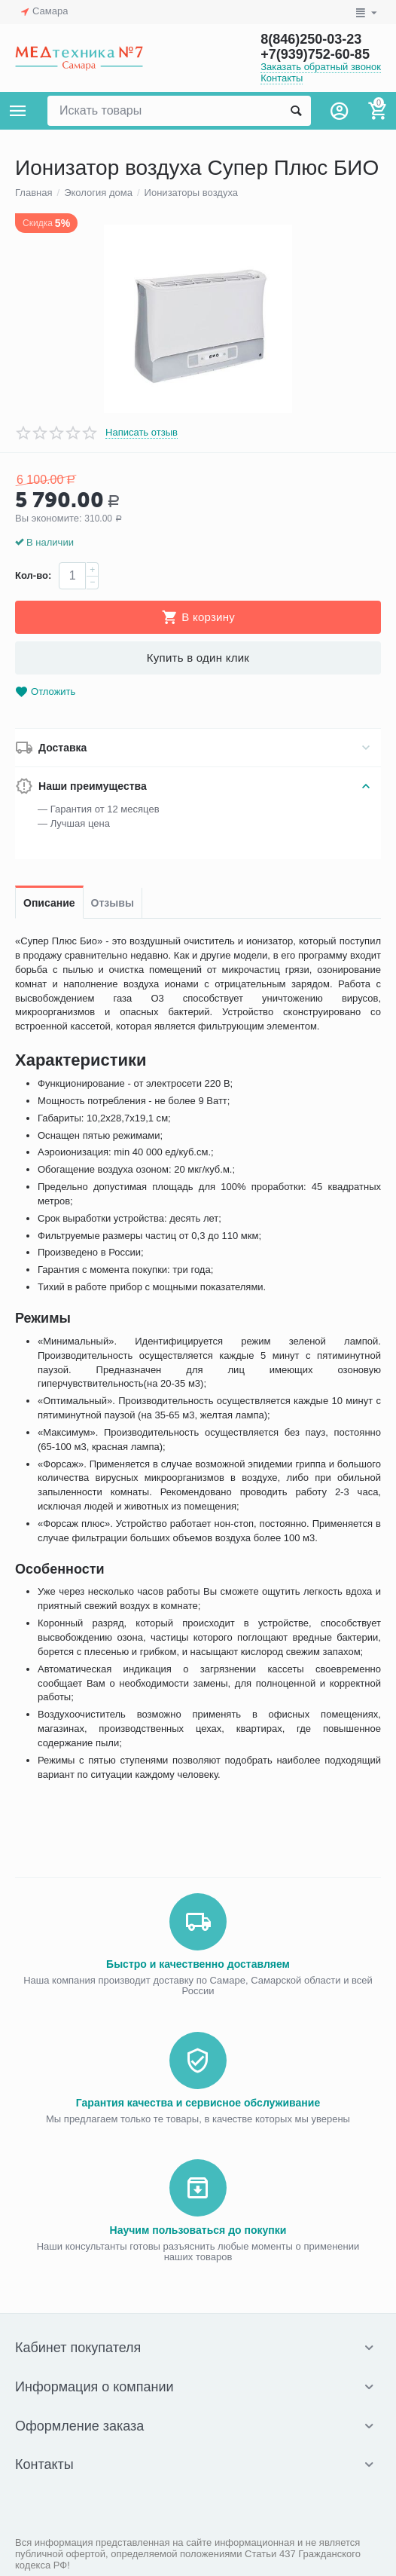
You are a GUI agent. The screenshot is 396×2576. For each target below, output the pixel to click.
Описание (49, 903)
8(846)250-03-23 (310, 39)
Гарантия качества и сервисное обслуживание (198, 2103)
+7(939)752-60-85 (315, 54)
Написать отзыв (141, 432)
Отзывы (112, 903)
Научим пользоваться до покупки (198, 2230)
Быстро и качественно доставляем (198, 1964)
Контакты (281, 78)
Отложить (45, 692)
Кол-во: (33, 575)
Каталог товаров (18, 110)
